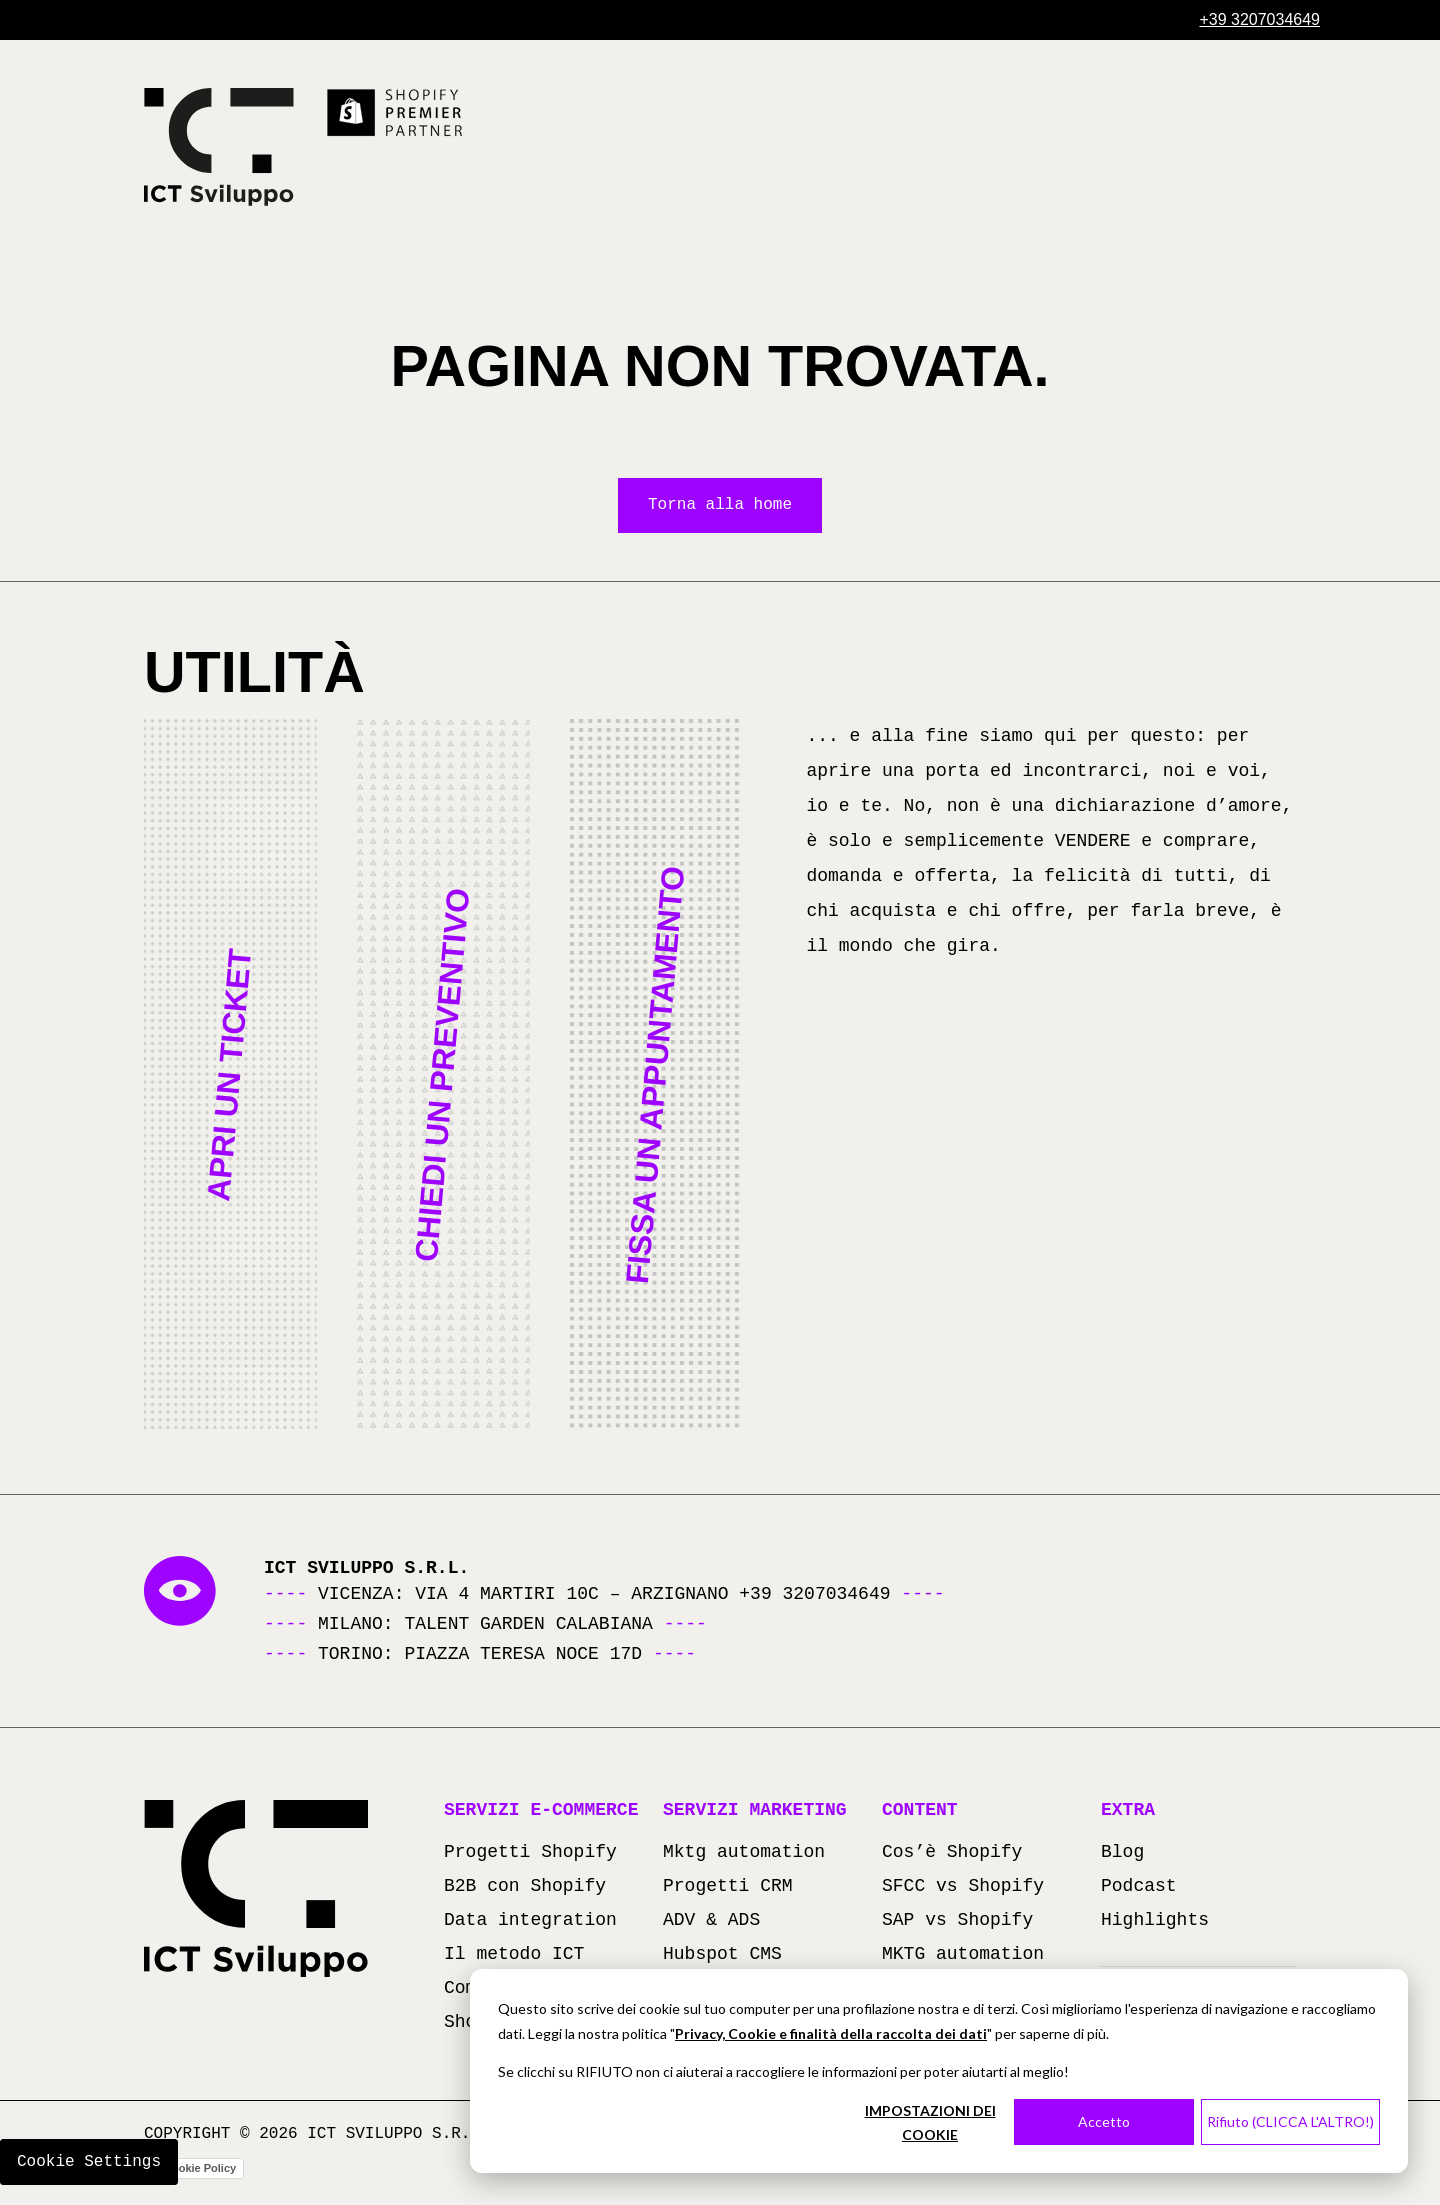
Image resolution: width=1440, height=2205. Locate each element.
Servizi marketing (755, 1812)
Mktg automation (744, 1854)
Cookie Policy (200, 2170)
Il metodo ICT (514, 1956)
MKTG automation (963, 1956)
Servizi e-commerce (541, 1812)
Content (920, 1812)
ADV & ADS (711, 1922)
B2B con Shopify (525, 1888)
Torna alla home (720, 506)
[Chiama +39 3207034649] (1259, 19)
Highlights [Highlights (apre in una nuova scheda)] (1155, 1922)
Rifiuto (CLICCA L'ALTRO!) (1290, 2121)
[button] (230, 1076)
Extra (1128, 1812)
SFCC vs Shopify (963, 1888)
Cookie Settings (89, 2162)
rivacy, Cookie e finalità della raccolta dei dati (835, 2033)
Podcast (1139, 1888)
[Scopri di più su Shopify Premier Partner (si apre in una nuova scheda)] (396, 113)
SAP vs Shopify (957, 1922)
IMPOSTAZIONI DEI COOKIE (930, 2123)
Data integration (530, 1922)
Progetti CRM (728, 1888)
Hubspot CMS (722, 1956)
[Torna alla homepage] (219, 147)
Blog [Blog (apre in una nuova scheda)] (1122, 1854)
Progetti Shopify (530, 1854)
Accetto (1104, 2121)
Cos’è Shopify (952, 1854)
